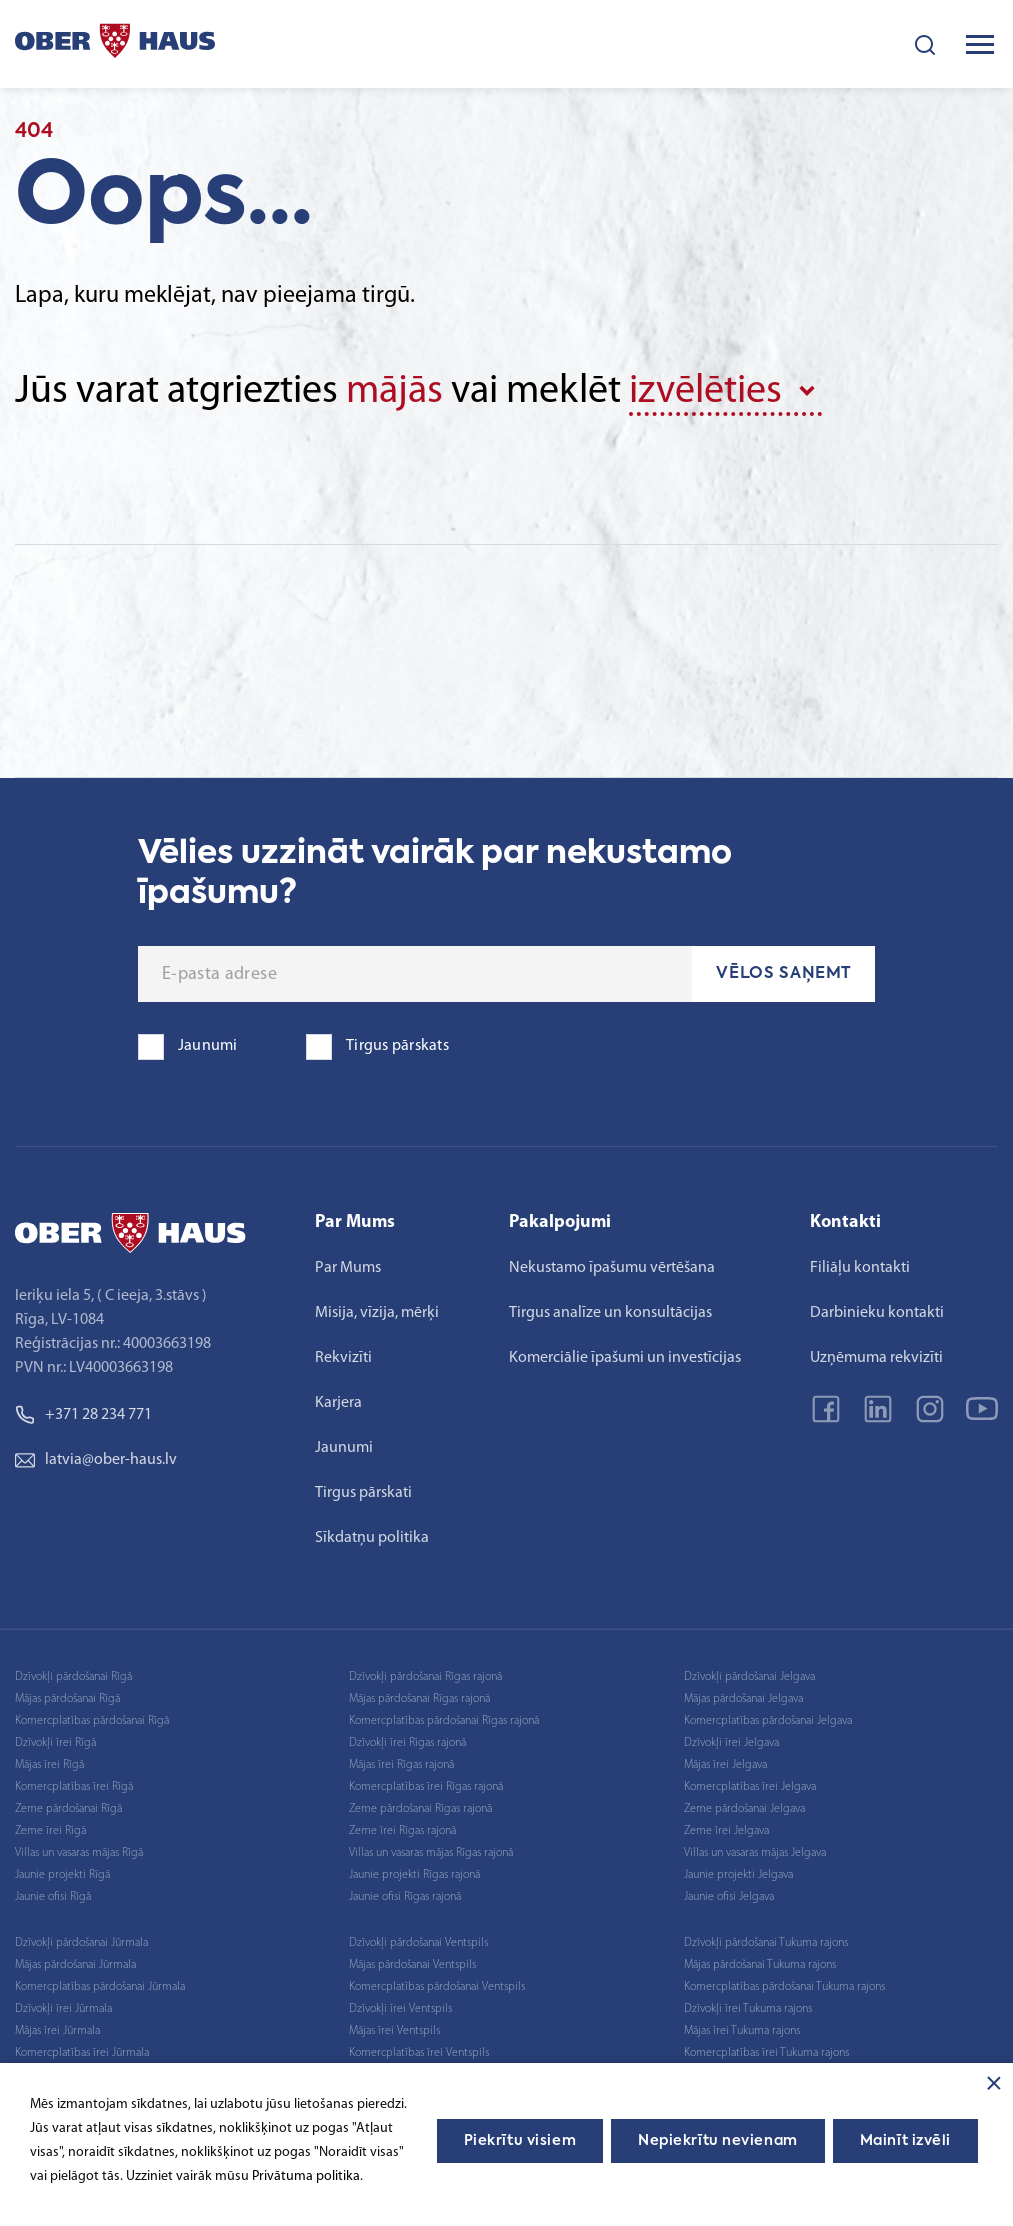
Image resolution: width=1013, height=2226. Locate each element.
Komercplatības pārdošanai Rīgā (92, 1721)
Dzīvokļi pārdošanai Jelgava (749, 1677)
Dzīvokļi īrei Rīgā (55, 1743)
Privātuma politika (306, 2176)
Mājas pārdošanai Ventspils (412, 1965)
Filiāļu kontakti (860, 1268)
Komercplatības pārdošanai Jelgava (768, 1721)
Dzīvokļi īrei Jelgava (731, 1743)
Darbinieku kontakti (877, 1313)
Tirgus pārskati (363, 1493)
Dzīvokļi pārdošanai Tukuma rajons (766, 1943)
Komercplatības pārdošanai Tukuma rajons (784, 1987)
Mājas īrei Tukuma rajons (742, 2031)
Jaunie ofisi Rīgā (53, 1897)
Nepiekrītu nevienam (718, 2141)
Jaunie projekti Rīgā (62, 1875)
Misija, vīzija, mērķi (377, 1313)
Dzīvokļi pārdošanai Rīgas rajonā (425, 1677)
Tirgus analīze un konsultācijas (610, 1313)
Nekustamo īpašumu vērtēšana (612, 1268)
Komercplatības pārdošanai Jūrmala (100, 1987)
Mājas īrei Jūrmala (57, 2031)
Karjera (338, 1403)
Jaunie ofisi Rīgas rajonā (405, 1897)
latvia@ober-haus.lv (96, 1460)
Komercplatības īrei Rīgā (74, 1787)
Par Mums (348, 1268)
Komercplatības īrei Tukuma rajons (766, 2053)
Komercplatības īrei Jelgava (750, 1787)
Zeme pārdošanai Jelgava (744, 1809)
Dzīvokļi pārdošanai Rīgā (73, 1677)
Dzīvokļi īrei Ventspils (400, 2009)
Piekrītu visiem (520, 2141)
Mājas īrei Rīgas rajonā (401, 1765)
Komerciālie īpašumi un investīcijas (625, 1358)
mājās (394, 392)
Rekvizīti (343, 1358)
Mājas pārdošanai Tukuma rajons (760, 1965)
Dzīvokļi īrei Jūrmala (63, 2009)
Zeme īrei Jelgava (726, 1831)
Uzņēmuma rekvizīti (876, 1358)
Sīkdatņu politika (372, 1538)
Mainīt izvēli (905, 2141)
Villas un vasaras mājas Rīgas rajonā (431, 1853)
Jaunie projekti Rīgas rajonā (414, 1875)
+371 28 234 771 (83, 1415)
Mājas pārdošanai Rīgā (67, 1699)
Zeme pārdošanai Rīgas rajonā (420, 1809)
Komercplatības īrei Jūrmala (82, 2053)
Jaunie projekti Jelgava (738, 1875)
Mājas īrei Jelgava (725, 1765)
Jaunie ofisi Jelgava (729, 1897)
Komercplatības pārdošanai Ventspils (437, 1987)
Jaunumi (344, 1448)
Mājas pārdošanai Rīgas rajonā (419, 1699)
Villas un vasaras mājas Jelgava (755, 1853)
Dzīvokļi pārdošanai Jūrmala (81, 1943)
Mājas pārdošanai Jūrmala (75, 1965)
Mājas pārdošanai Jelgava (743, 1699)
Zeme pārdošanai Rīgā (68, 1809)
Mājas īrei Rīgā (49, 1765)
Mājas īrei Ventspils (394, 2031)
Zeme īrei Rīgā (50, 1831)
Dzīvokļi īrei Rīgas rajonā (407, 1743)
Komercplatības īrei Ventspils (419, 2053)
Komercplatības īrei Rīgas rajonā (426, 1787)
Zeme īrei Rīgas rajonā (402, 1831)
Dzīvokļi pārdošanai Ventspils (418, 1943)
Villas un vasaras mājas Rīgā (79, 1853)
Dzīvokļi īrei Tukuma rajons (748, 2009)
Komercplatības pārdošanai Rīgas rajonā (444, 1721)
